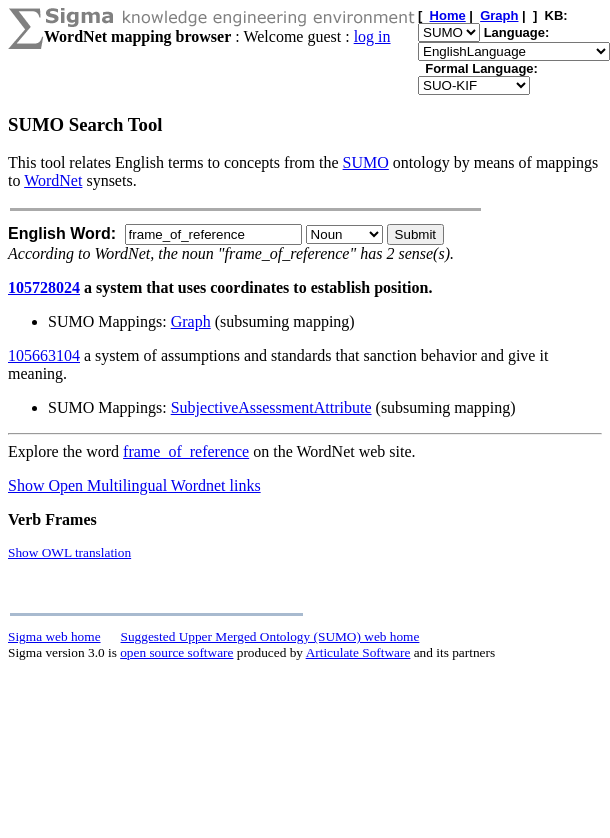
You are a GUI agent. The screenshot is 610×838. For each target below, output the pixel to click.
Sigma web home (54, 636)
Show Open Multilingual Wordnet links (134, 485)
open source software (176, 652)
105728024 (44, 287)
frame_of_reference (186, 451)
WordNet (53, 180)
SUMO (366, 162)
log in (372, 36)
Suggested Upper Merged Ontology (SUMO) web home (270, 636)
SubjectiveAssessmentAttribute (271, 407)
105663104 (44, 355)
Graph (191, 321)
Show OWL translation (69, 552)
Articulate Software (358, 652)
